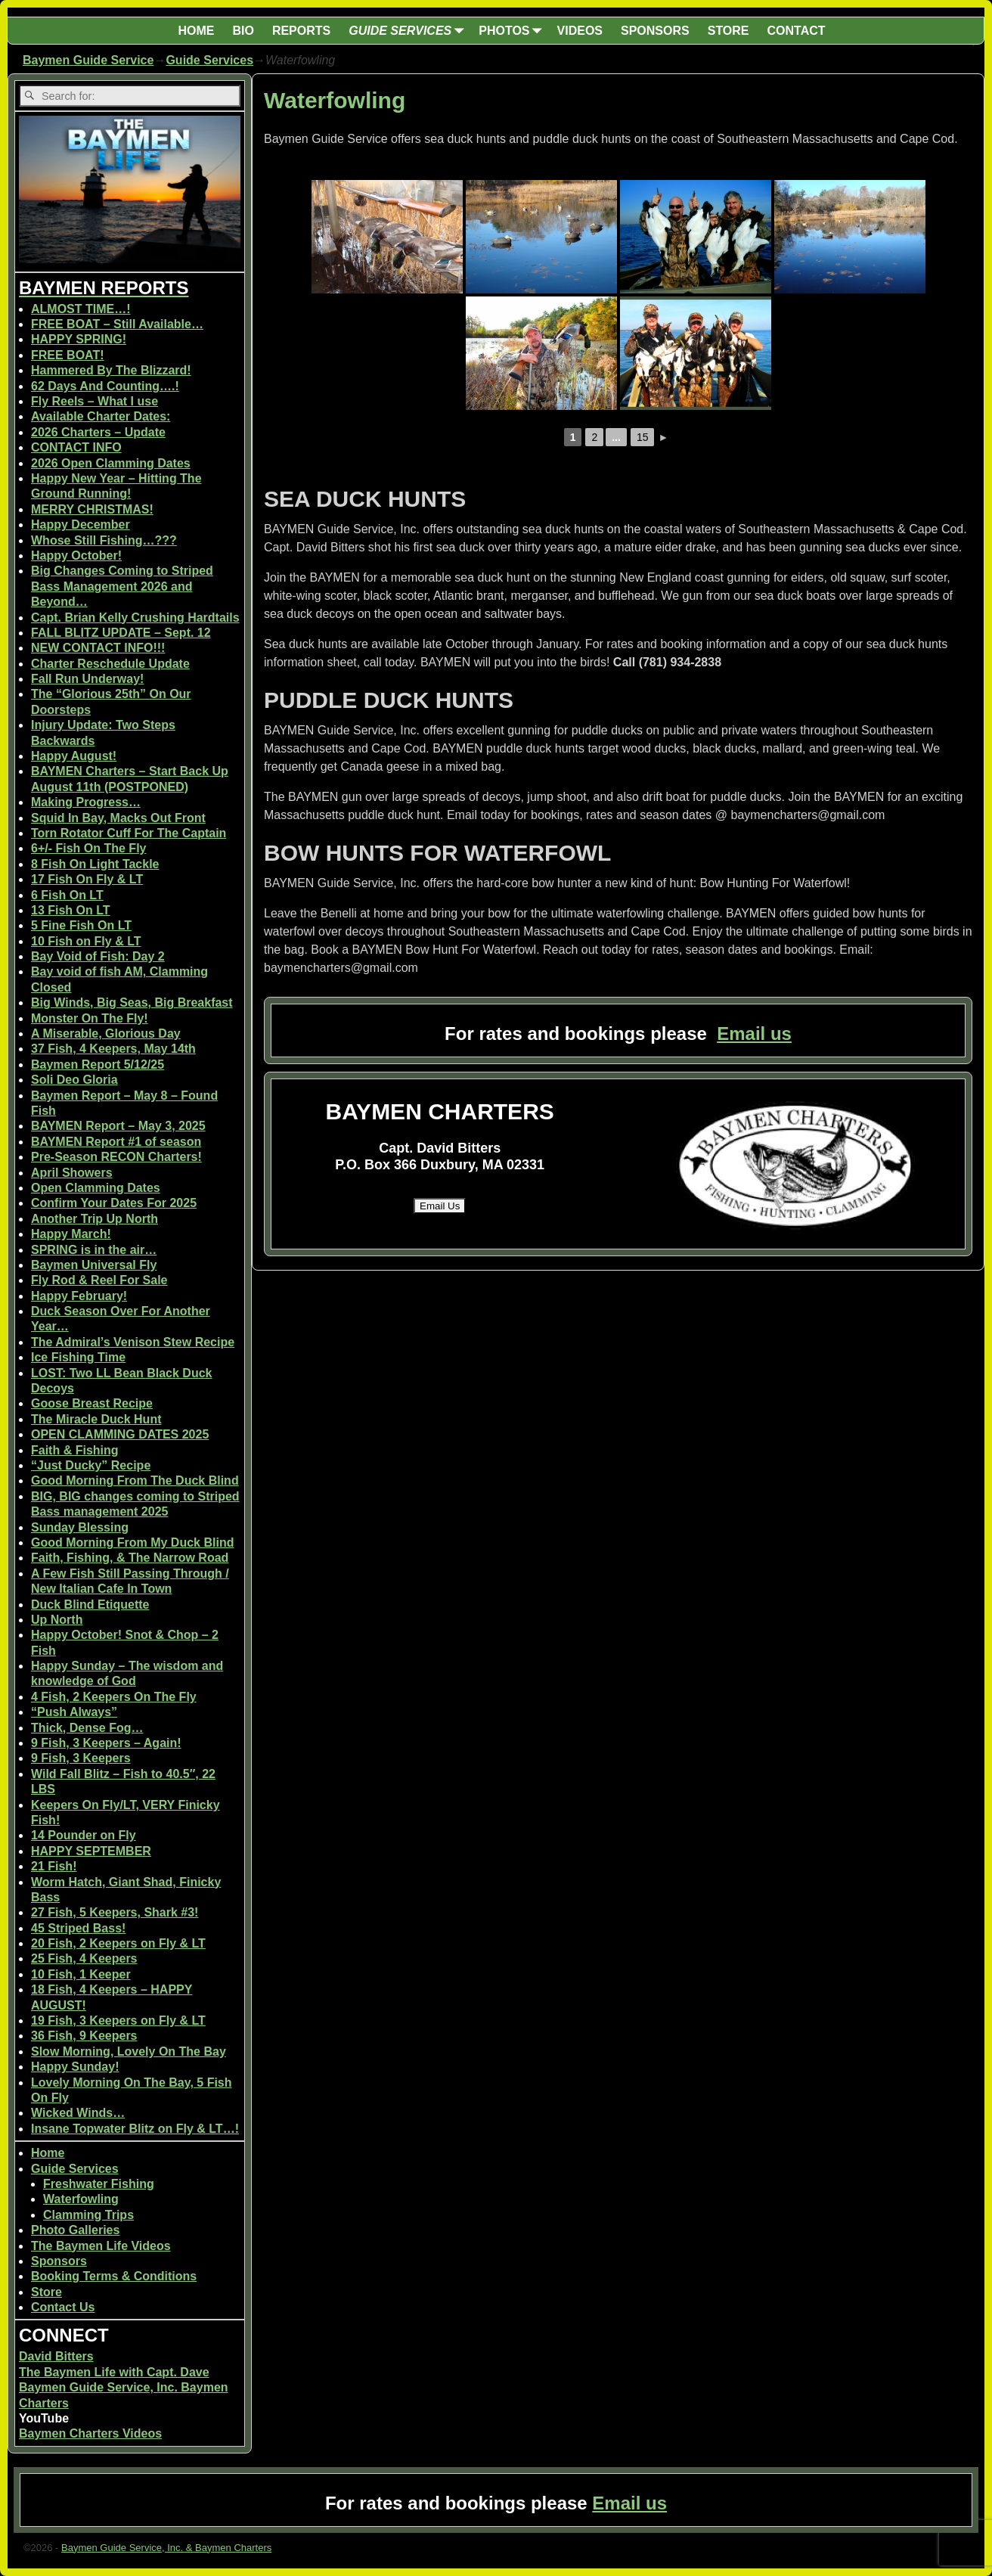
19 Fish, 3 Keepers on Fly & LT (118, 2020)
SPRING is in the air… (94, 1249)
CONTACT (796, 30)
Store (46, 2292)
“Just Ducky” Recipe (90, 1465)
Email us (754, 1033)
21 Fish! (53, 1866)
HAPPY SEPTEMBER (91, 1851)
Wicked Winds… (78, 2112)
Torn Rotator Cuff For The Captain (128, 833)
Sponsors (59, 2261)
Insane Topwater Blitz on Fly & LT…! (135, 2128)
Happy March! (71, 1233)
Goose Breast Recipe (92, 1403)
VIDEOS (580, 30)
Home (47, 2152)
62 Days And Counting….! (105, 386)
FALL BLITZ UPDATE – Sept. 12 (121, 632)
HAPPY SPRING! (78, 339)
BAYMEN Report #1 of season (116, 1141)
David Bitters (56, 2356)
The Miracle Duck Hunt (96, 1419)
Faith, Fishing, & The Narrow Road (129, 1557)
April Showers (72, 1172)
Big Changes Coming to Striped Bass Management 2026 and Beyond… (122, 586)
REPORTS (301, 30)
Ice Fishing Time (78, 1357)
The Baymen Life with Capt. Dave (114, 2372)
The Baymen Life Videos (101, 2245)
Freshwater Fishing (98, 2183)
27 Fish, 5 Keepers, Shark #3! (114, 1912)
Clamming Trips (88, 2214)
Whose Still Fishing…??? (104, 540)
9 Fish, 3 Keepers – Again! (106, 1742)
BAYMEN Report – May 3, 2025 (118, 1125)
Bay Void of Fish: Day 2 (98, 956)
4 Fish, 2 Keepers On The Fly (114, 1696)
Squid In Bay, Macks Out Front (118, 818)
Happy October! (76, 555)
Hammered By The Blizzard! (111, 370)
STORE (728, 30)
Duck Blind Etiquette (90, 1604)
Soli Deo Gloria (74, 1079)
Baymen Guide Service (88, 60)
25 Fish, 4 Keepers (84, 1958)
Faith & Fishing (75, 1450)
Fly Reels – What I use (94, 401)
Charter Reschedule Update (110, 663)
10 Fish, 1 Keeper (81, 1974)
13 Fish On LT (70, 910)
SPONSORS (655, 30)
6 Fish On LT (67, 895)
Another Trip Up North (94, 1218)
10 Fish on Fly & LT (86, 941)
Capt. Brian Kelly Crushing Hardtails (135, 617)
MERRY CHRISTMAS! (92, 509)
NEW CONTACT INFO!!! (98, 647)
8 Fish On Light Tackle (95, 864)
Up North (56, 1619)
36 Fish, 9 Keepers (84, 2035)
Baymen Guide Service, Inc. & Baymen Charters (166, 2547)
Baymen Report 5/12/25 (97, 1064)
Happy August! (73, 756)
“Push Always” (74, 1711)
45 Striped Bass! (78, 1928)
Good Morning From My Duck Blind (132, 1542)
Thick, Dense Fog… (87, 1727)
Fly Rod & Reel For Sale (99, 1280)
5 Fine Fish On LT (81, 925)
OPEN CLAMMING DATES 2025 (120, 1434)
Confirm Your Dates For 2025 (114, 1202)
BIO (242, 30)
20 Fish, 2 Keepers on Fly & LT (118, 1943)
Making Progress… (86, 802)
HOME (196, 30)
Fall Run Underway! (87, 678)
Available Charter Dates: (100, 416)
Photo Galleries (75, 2230)
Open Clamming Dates (95, 1187)
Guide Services (209, 60)
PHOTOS (513, 30)
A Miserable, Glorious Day (106, 1033)
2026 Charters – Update (98, 432)
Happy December (80, 524)
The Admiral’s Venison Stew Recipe (132, 1342)
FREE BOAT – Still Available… (117, 324)
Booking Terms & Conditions (114, 2276)
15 (643, 437)
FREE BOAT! (67, 355)
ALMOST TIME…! (81, 309)
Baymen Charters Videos (90, 2433)
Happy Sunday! (75, 2066)
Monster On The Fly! (89, 1018)
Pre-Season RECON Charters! (116, 1156)
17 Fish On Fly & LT (87, 879)
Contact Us (63, 2307)
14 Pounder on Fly (83, 1835)
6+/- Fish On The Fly (88, 848)
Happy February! (79, 1296)
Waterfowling (81, 2199)
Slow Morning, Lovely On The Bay (128, 2051)
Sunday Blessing (80, 1527)
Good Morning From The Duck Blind (135, 1480)
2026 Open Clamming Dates (111, 463)
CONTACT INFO (76, 447)
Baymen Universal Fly (94, 1265)
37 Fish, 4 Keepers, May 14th (113, 1048)
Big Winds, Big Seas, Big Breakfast (132, 1002)
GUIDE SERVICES (409, 30)
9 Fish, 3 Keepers (81, 1758)
